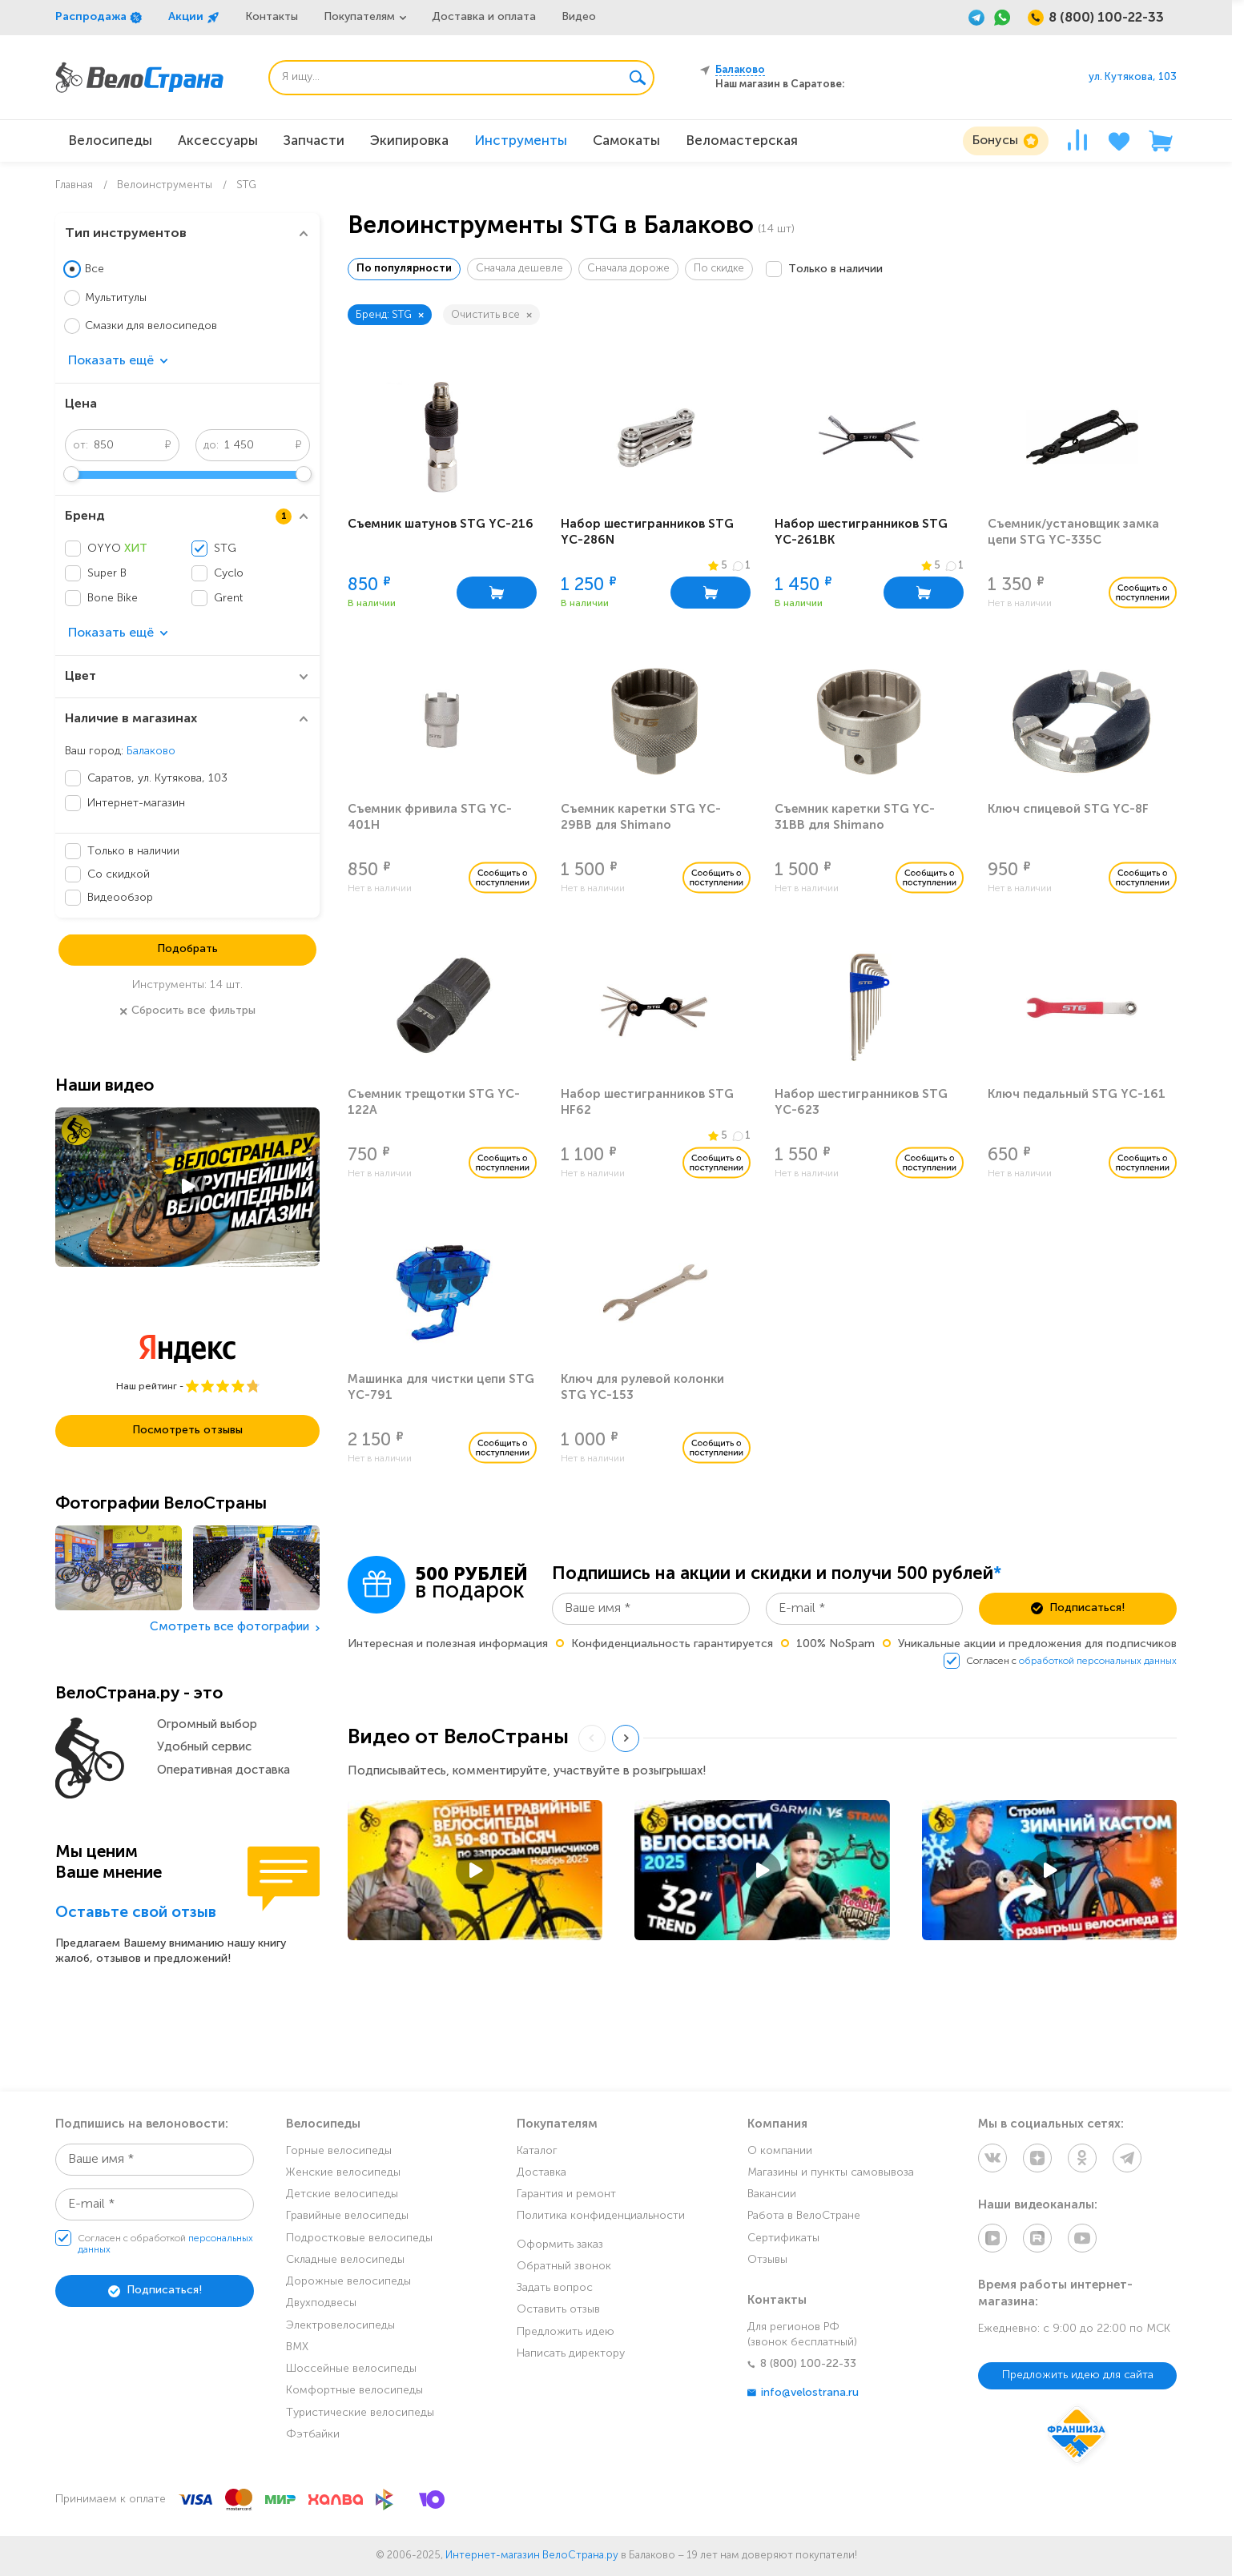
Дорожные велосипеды (348, 2282)
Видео (579, 17)
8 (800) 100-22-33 (801, 2364)
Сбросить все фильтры (187, 1011)
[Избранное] (1119, 141)
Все (94, 269)
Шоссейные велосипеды (351, 2369)
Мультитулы (116, 298)
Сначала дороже (628, 268)
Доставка (541, 2173)
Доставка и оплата (484, 17)
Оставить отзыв (558, 2310)
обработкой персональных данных (1098, 1661)
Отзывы (767, 2260)
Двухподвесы (321, 2303)
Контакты (271, 17)
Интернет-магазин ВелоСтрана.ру (531, 2555)
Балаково (151, 751)
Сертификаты (783, 2238)
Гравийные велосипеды (347, 2216)
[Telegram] (976, 17)
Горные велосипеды (339, 2151)
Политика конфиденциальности (601, 2216)
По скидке (719, 268)
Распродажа (99, 17)
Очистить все (491, 315)
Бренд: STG (390, 315)
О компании (779, 2151)
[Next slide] (625, 1738)
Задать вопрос (555, 2288)
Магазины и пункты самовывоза (830, 2173)
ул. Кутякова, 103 (1133, 77)
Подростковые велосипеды (359, 2238)
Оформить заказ (560, 2245)
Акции (193, 17)
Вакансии (771, 2194)
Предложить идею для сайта (1077, 2375)
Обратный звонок (564, 2267)
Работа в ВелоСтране (803, 2216)
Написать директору (571, 2354)
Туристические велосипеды (360, 2413)
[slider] (71, 474)
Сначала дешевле (519, 268)
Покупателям (359, 17)
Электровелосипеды (340, 2326)
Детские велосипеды (342, 2194)
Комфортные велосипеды (354, 2391)
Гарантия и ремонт (566, 2194)
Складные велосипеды (345, 2260)
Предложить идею (565, 2332)
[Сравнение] (1077, 141)
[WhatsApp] (1002, 17)
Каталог (537, 2151)
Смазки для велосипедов (151, 326)
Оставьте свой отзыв (135, 1913)
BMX (297, 2347)
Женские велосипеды (343, 2173)
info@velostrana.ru (803, 2393)
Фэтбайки (313, 2435)
